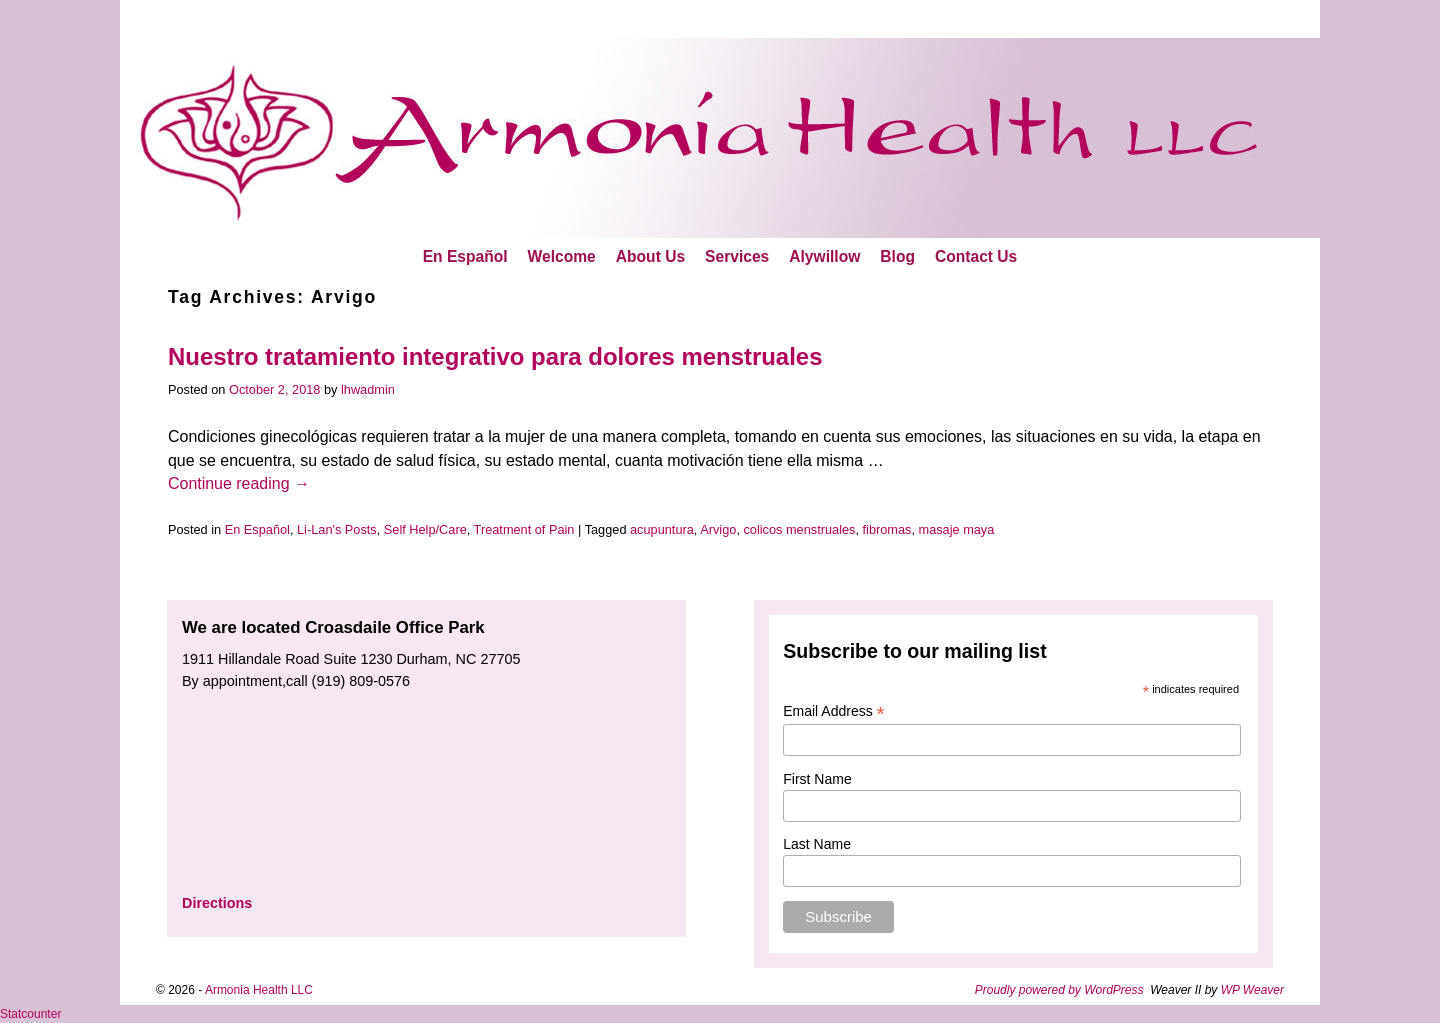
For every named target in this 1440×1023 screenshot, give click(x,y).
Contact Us (976, 256)
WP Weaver (1252, 990)
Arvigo (718, 529)
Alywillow (824, 256)
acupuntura (662, 529)
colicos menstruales (799, 529)
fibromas (887, 529)
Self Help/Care (425, 529)
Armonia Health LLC (259, 990)
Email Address (834, 711)
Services (737, 256)
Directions (217, 903)
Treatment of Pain (524, 529)
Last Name (817, 844)
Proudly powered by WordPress (1059, 990)
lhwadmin (368, 389)
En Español (465, 256)
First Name (817, 779)
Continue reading (239, 483)
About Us (650, 256)
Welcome (562, 256)
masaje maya (957, 529)
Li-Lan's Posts (337, 529)
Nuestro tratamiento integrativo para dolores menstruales (495, 356)
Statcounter (30, 1014)
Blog (897, 256)
